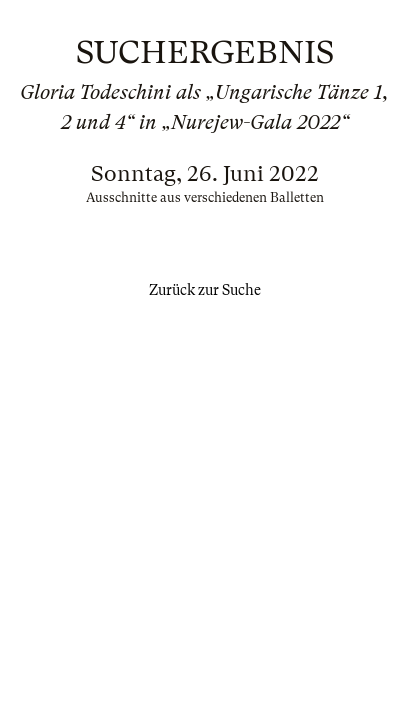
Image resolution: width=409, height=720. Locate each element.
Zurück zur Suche (205, 290)
